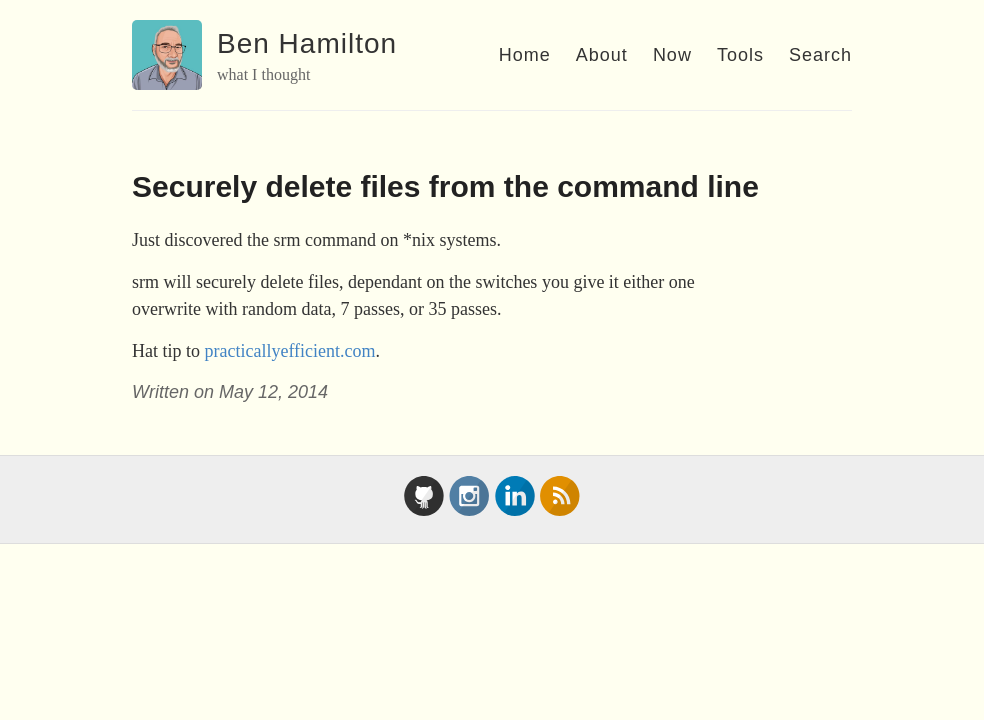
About (602, 55)
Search (820, 55)
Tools (740, 55)
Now (672, 55)
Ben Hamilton (307, 43)
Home (525, 55)
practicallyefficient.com (290, 351)
